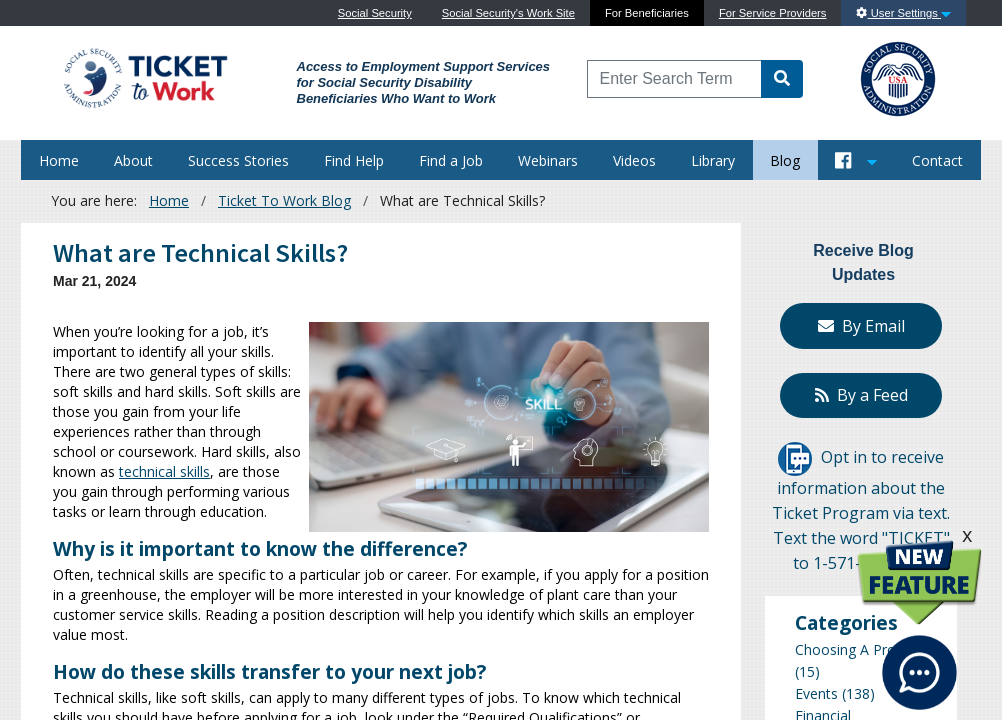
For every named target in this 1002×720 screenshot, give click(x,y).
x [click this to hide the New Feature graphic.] (967, 534)
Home (59, 160)
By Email (861, 326)
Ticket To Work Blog (284, 200)
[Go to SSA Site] (899, 76)
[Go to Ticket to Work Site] (144, 76)
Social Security (375, 13)
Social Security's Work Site (508, 13)
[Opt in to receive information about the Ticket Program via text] (795, 457)
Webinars (548, 160)
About (133, 160)
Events (816, 693)
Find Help (354, 160)
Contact (937, 160)
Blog (785, 160)
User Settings (903, 13)
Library (713, 160)
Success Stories (238, 160)
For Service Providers (773, 13)
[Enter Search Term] (675, 79)
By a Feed (861, 395)
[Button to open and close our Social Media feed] (856, 160)
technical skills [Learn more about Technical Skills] (164, 471)
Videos (634, 160)
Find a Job (451, 160)
